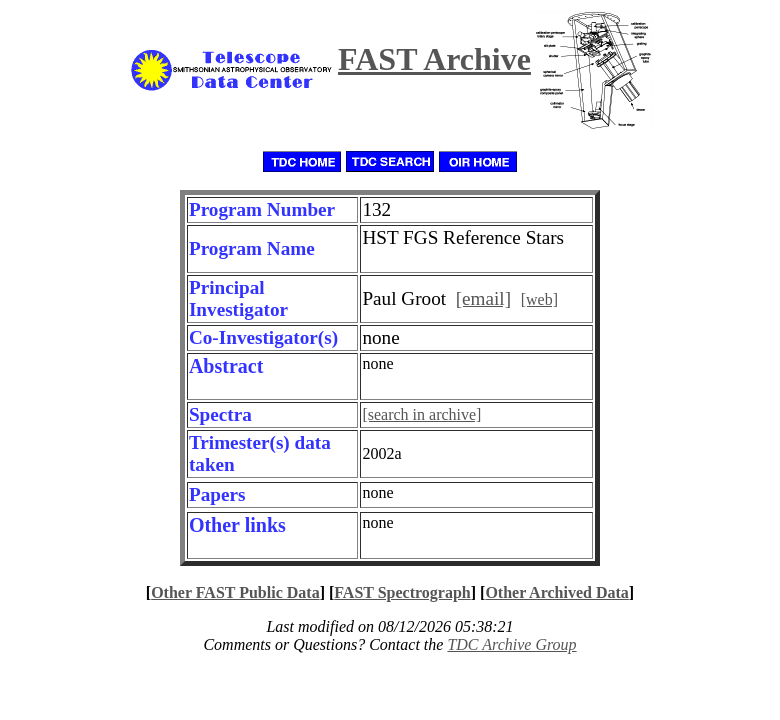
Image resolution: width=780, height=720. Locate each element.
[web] (539, 299)
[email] (483, 298)
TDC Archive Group (511, 644)
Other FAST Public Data (235, 592)
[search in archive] (421, 414)
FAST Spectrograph (402, 592)
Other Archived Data (556, 592)
